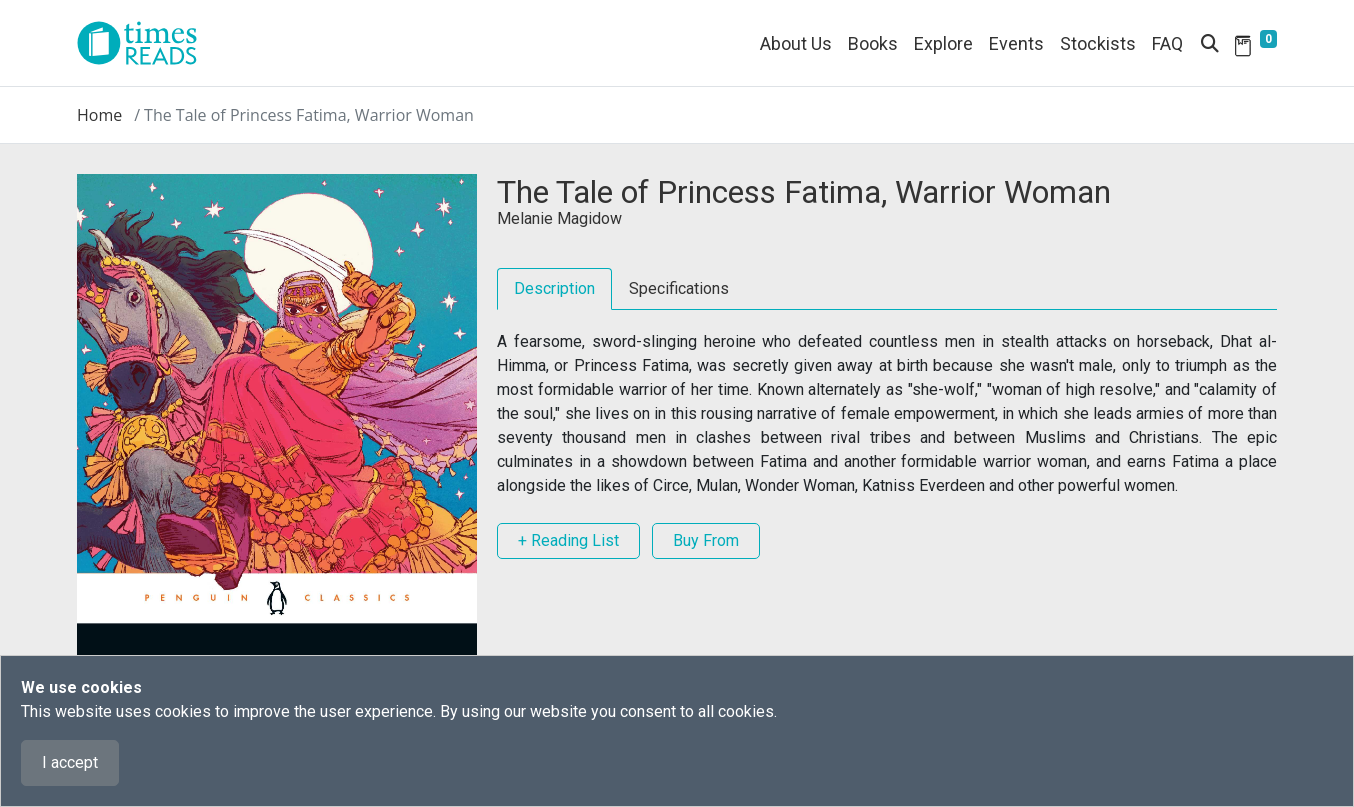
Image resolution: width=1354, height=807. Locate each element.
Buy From (706, 540)
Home (99, 115)
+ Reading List (568, 540)
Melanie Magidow (559, 218)
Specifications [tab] (679, 288)
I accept (70, 762)
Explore (943, 43)
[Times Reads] (145, 43)
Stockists (1098, 43)
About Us (796, 43)
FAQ (1167, 43)
